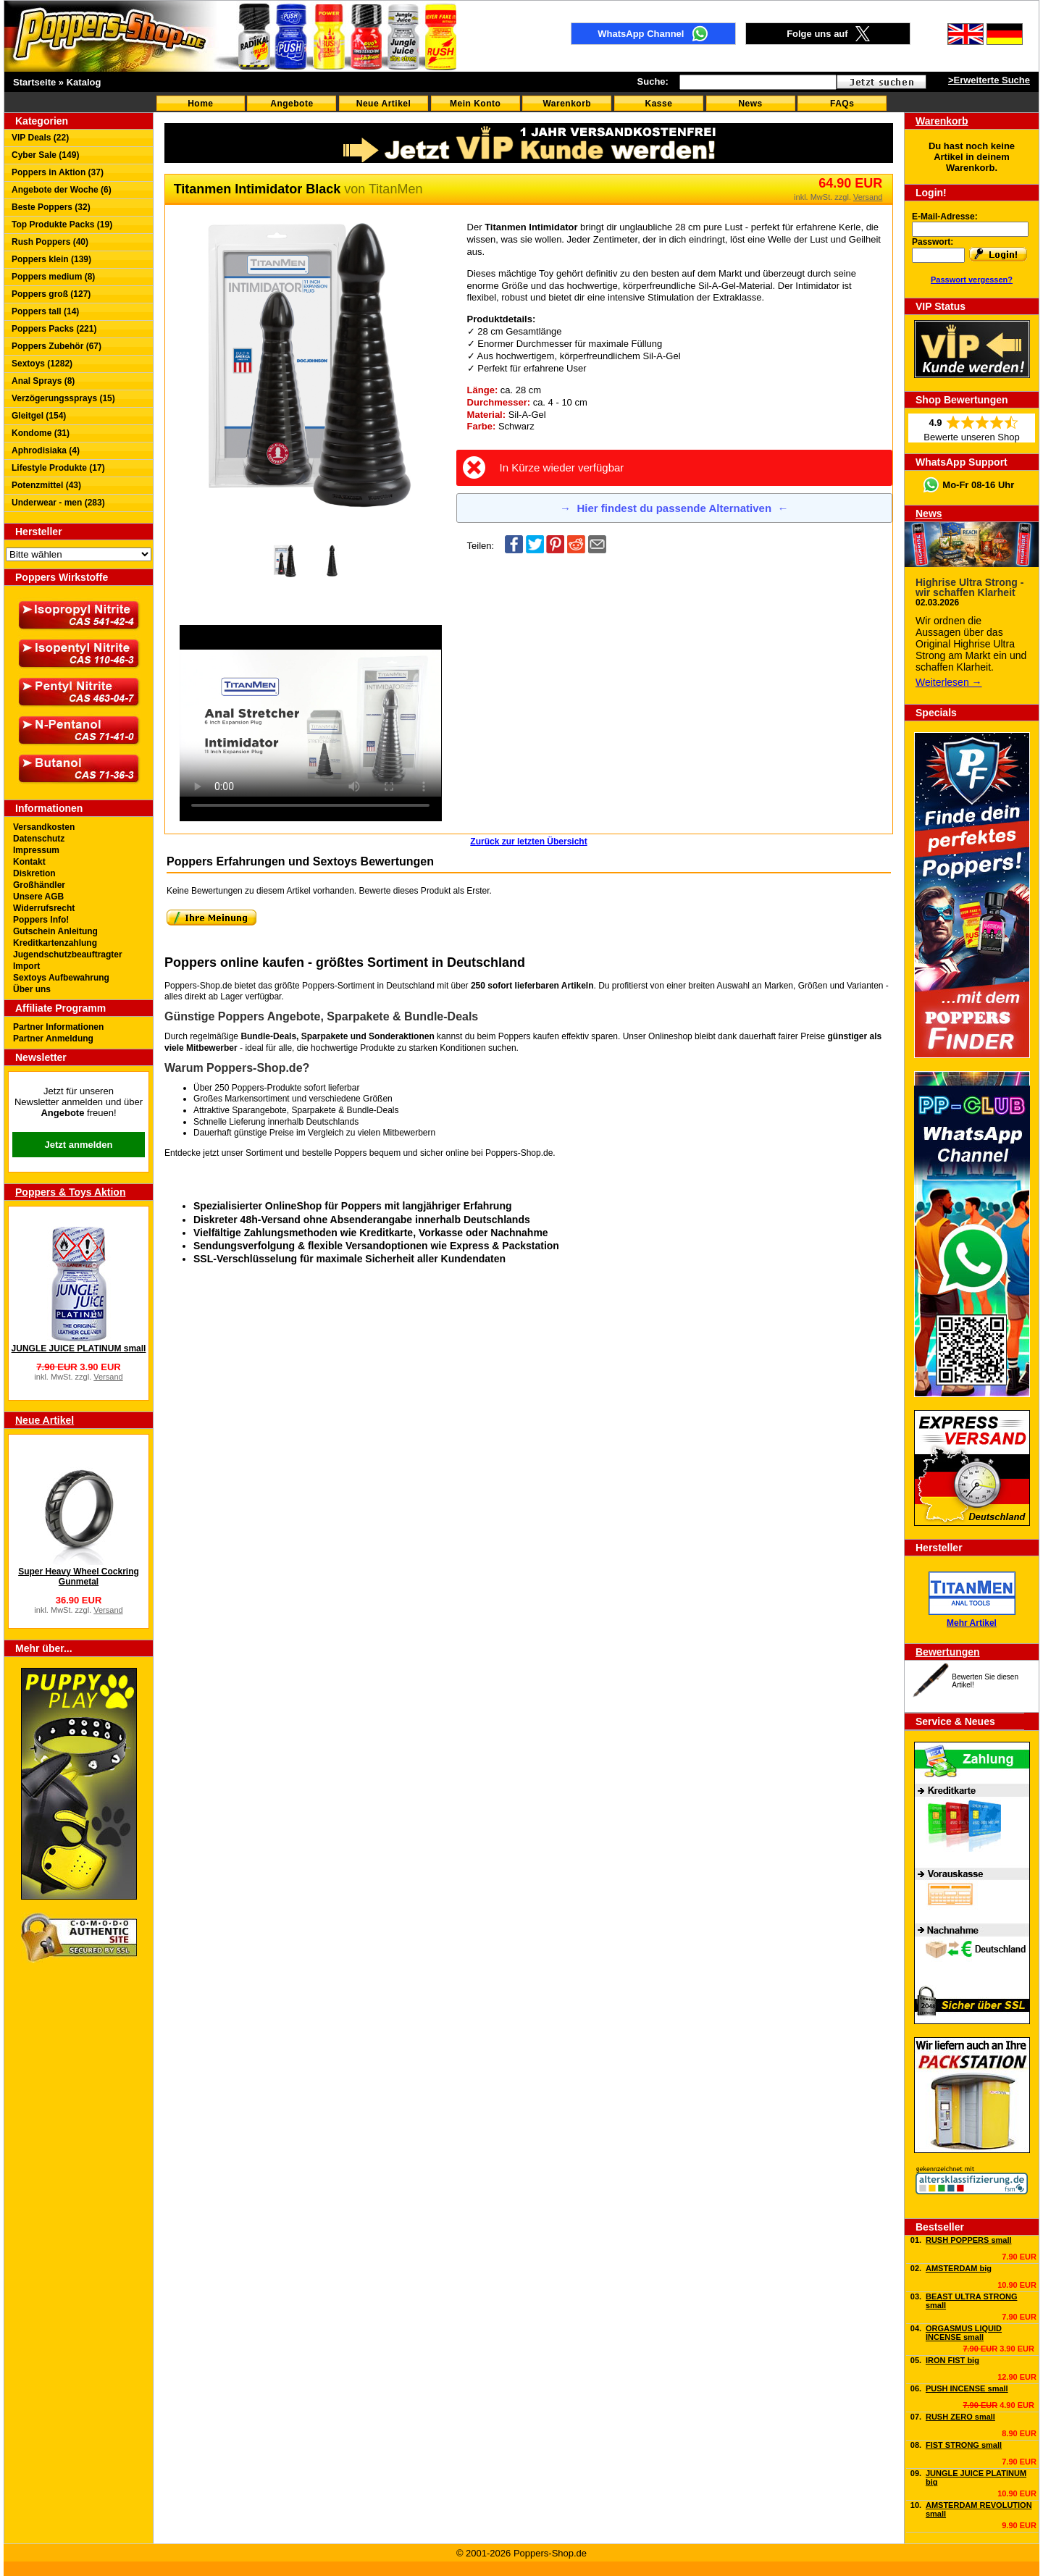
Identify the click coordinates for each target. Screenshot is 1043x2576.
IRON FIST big (952, 2360)
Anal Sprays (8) (43, 381)
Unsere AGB (38, 896)
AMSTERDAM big (959, 2268)
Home (200, 103)
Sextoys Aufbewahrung (61, 978)
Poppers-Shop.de (519, 1153)
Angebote (291, 103)
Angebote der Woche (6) (62, 190)
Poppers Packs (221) (54, 329)
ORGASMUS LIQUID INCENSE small (964, 2332)
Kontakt (29, 862)
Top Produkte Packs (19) (62, 224)
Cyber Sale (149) (45, 155)
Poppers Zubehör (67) (56, 346)
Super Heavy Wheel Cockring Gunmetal (78, 1576)
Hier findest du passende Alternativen (674, 508)
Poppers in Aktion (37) (58, 172)
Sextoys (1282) (42, 363)
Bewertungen (948, 1652)
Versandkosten (44, 827)
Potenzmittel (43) (46, 485)
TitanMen (395, 189)
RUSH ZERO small (960, 2416)
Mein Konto (475, 103)
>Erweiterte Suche (989, 80)
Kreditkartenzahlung (55, 943)
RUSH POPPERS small (969, 2240)
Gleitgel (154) (39, 416)
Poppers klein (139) (51, 259)
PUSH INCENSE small (967, 2388)
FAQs (842, 103)
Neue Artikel (383, 103)
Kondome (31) (41, 433)
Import (26, 966)
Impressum (36, 850)
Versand (107, 1376)
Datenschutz (38, 839)
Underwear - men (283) (58, 503)
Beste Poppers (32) (51, 207)
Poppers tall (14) (45, 311)
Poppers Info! (41, 920)
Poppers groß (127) (51, 294)
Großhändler (39, 885)
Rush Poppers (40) (50, 242)
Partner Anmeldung (53, 1038)
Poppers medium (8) (53, 277)
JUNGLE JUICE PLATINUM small (79, 1348)
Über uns (32, 989)
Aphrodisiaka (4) (46, 450)
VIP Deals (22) (40, 138)
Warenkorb (567, 103)
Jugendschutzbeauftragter (67, 954)
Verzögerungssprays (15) (63, 398)
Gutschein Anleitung (55, 931)
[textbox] (758, 82)
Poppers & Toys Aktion (70, 1192)
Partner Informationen (58, 1027)
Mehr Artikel (972, 1623)
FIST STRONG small (964, 2445)
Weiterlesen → (949, 682)
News (750, 103)
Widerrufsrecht (44, 908)
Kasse (659, 103)
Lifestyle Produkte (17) (58, 468)
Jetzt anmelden (79, 1144)
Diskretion (34, 873)
